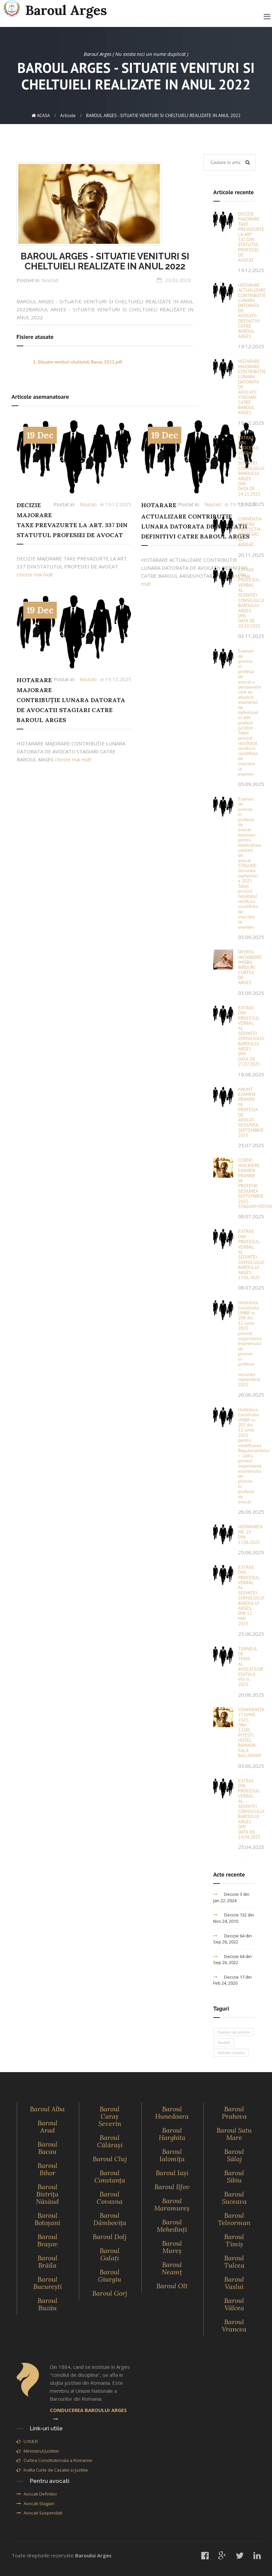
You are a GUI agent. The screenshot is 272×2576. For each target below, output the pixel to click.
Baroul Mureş (172, 2247)
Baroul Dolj (110, 2236)
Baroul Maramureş (172, 2204)
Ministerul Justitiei (38, 2451)
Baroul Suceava (234, 2197)
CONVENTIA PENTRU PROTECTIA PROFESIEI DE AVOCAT (250, 531)
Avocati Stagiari (35, 2503)
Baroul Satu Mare (234, 2134)
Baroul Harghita (172, 2134)
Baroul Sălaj (234, 2155)
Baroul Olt (172, 2286)
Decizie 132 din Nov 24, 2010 (233, 1918)
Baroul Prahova (234, 2112)
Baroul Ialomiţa (172, 2155)
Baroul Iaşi (172, 2173)
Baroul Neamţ (172, 2268)
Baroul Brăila (47, 2261)
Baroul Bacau (47, 2148)
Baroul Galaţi (110, 2254)
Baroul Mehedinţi (172, 2225)
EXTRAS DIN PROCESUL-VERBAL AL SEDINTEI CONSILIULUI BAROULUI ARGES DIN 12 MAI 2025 (251, 1595)
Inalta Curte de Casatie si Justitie (52, 2470)
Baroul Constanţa (109, 2176)
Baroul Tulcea (234, 2261)
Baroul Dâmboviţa (109, 2219)
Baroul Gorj (109, 2293)
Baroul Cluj (110, 2159)
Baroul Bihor (47, 2169)
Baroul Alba (47, 2109)
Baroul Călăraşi (110, 2141)
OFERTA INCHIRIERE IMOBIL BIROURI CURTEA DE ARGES (250, 967)
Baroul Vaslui (234, 2283)
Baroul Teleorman (234, 2219)
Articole (68, 115)
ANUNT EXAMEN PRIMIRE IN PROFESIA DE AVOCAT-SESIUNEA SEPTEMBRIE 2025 (251, 1112)
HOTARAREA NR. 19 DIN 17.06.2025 (250, 1534)
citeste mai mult (35, 574)
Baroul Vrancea (234, 2325)
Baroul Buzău (47, 2304)
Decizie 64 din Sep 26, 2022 (232, 1939)
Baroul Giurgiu (109, 2275)
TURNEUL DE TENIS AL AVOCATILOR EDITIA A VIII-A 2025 (250, 1667)
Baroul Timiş (234, 2240)
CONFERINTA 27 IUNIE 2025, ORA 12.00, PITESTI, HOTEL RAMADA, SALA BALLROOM (251, 1733)
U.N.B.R (27, 2441)
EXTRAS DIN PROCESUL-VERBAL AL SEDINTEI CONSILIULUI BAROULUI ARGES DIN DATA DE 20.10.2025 (251, 598)
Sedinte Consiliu (231, 2052)
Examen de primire (234, 2032)
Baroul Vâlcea (234, 2304)
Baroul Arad (47, 2126)
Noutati (50, 280)
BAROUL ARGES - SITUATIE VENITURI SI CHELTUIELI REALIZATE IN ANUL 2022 (105, 261)
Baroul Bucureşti (47, 2283)
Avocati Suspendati (39, 2513)
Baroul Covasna (110, 2197)
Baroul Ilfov (172, 2187)
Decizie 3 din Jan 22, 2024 (231, 1897)
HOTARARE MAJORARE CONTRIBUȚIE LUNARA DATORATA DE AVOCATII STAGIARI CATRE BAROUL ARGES (71, 700)
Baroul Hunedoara (172, 2112)
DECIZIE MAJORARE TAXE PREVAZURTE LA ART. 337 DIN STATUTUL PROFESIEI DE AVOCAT (251, 237)
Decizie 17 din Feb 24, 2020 (232, 1980)
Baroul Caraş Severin (109, 2116)
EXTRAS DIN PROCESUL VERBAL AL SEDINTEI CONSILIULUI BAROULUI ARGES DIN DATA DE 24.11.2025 (251, 466)
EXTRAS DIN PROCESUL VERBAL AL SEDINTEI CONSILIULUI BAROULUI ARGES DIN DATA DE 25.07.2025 (251, 1036)
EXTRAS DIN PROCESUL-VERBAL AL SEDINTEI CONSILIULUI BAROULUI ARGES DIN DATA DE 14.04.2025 (251, 1809)
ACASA (41, 115)
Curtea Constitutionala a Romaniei (54, 2460)
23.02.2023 (178, 280)
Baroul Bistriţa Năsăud (47, 2194)
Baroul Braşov (47, 2240)
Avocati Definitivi (37, 2494)
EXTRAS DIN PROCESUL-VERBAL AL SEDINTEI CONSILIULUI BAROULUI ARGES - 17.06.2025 (251, 1254)
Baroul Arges (55, 9)
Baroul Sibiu (234, 2176)
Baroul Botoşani (47, 2219)
